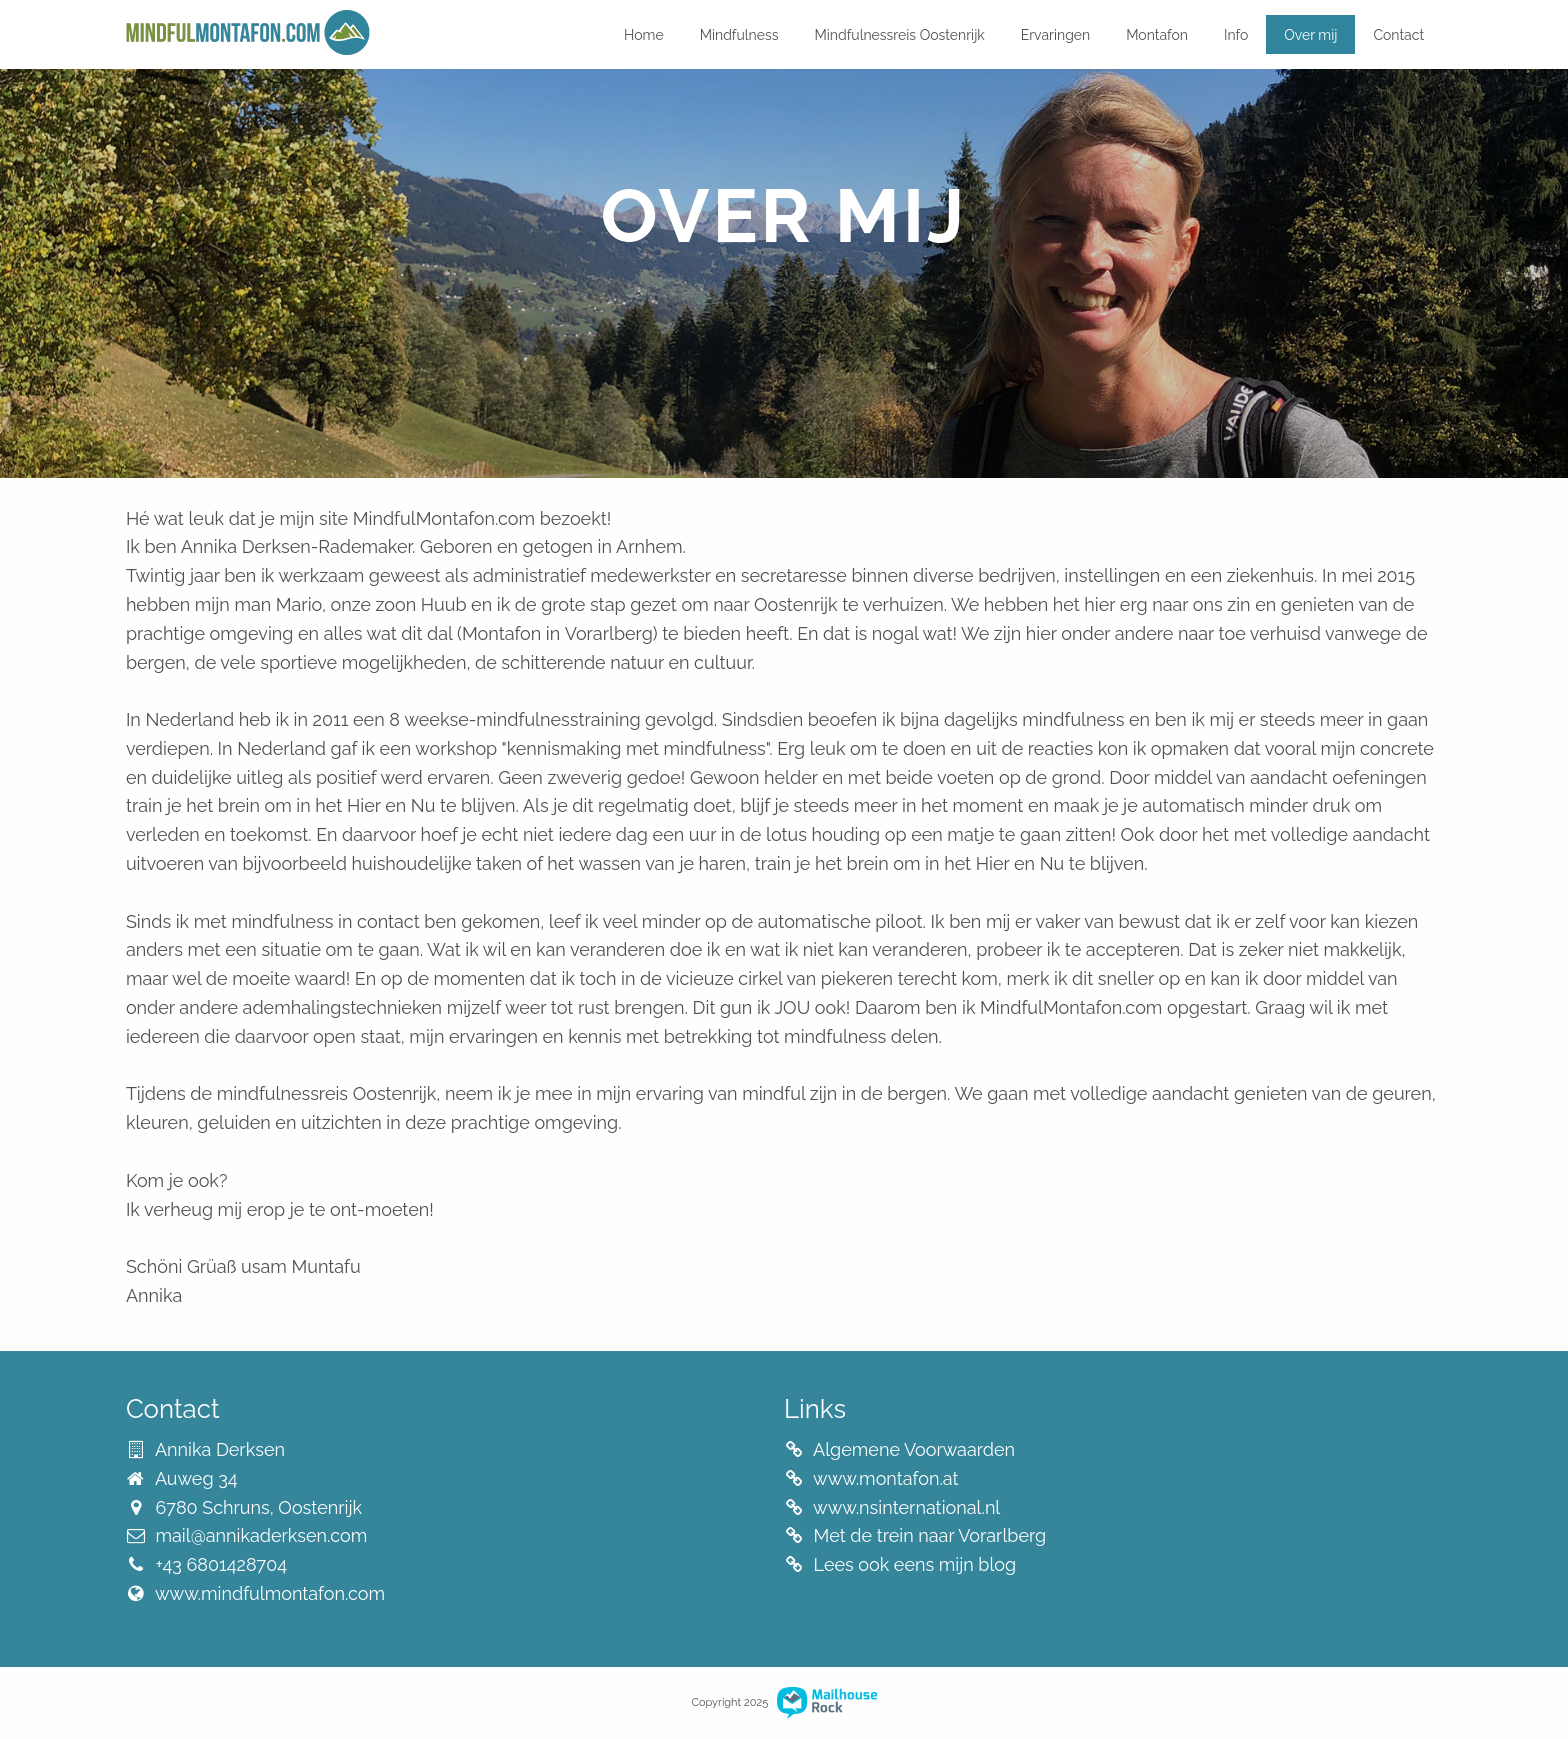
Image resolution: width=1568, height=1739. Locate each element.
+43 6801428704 (221, 1564)
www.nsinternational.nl (906, 1507)
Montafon (1157, 35)
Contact (1398, 35)
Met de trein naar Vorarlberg (930, 1535)
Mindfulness (739, 35)
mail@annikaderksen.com (261, 1535)
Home (644, 35)
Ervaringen (1055, 35)
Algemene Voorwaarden (914, 1449)
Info (1236, 35)
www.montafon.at (885, 1478)
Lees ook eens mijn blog (915, 1564)
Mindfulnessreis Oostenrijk (900, 35)
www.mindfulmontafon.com (270, 1593)
